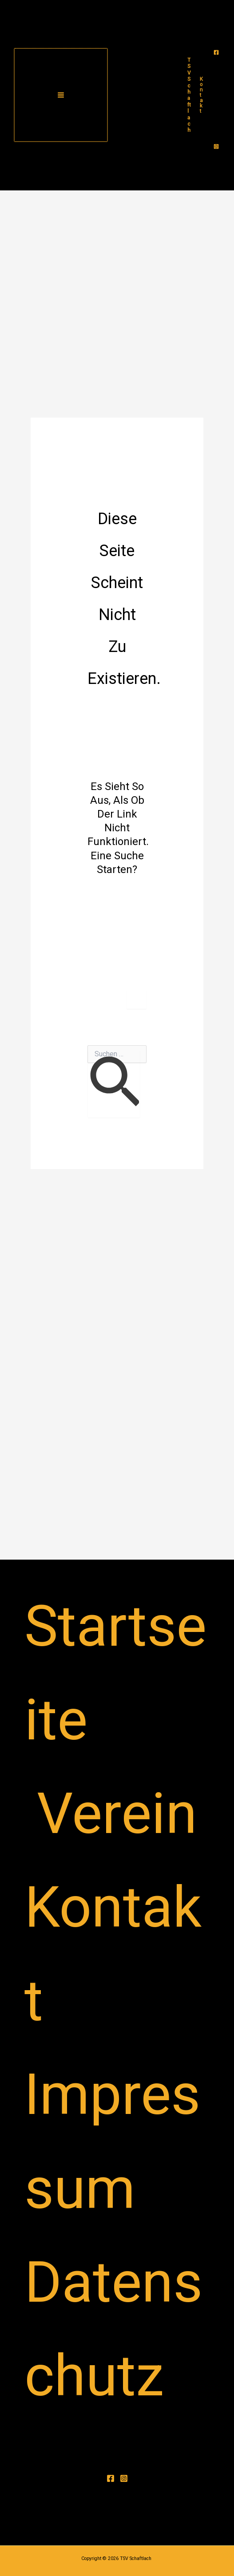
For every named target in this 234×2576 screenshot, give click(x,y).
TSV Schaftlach (189, 95)
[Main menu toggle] (60, 95)
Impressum (112, 2141)
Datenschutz (113, 2329)
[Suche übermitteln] (114, 1084)
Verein (117, 1813)
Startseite (115, 1673)
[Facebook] (216, 52)
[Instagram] (216, 146)
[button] (201, 95)
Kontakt (113, 1954)
